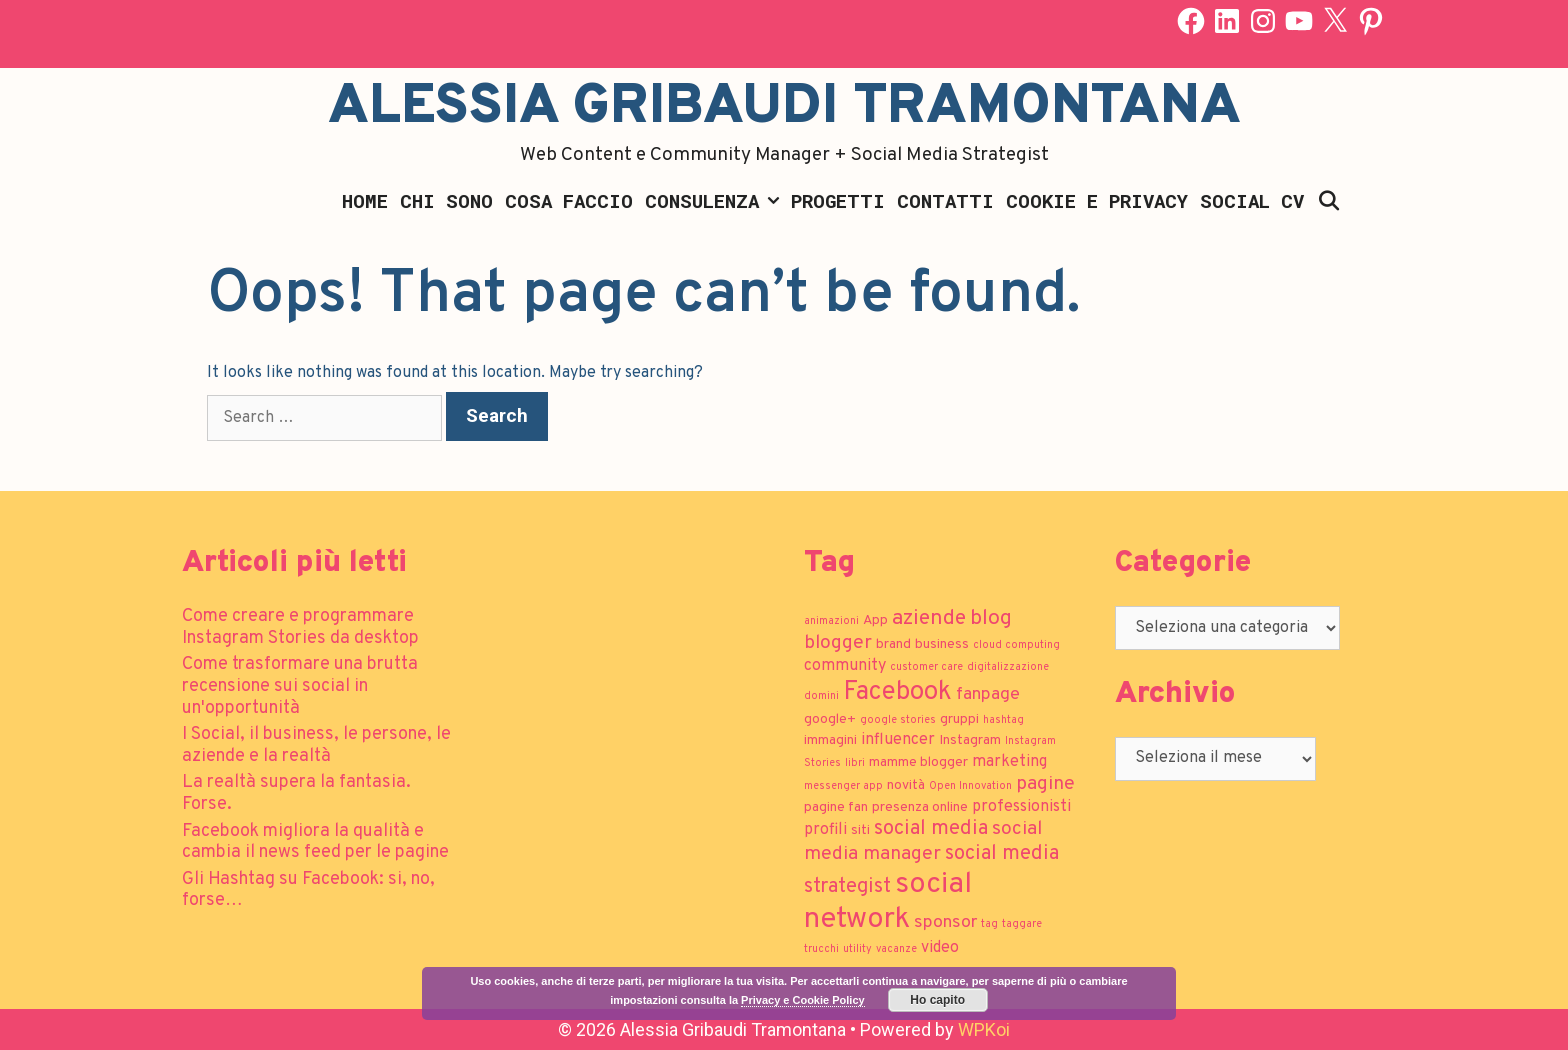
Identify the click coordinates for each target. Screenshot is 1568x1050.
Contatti (945, 200)
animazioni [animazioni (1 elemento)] (831, 621)
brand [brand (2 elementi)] (893, 644)
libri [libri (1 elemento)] (855, 763)
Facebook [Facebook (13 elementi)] (897, 692)
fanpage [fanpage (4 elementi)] (988, 694)
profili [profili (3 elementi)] (825, 830)
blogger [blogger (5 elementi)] (838, 643)
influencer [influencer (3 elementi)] (898, 740)
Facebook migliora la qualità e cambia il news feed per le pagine (315, 842)
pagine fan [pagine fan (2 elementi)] (836, 807)
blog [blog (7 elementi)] (991, 618)
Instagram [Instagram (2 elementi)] (970, 740)
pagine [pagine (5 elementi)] (1045, 784)
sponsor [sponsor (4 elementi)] (945, 922)
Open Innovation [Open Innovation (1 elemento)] (970, 786)
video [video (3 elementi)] (940, 948)
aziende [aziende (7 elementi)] (929, 618)
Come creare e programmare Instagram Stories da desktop (300, 627)
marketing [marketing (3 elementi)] (1009, 762)
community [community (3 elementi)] (845, 666)
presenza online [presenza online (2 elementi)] (920, 807)
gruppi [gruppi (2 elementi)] (959, 719)
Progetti (838, 200)
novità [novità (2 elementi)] (906, 785)
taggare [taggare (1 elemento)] (1022, 924)
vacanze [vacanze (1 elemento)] (896, 949)
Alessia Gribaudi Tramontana (784, 108)
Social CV (1252, 200)
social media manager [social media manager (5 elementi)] (923, 841)
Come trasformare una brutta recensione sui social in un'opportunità (300, 686)
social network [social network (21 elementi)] (888, 902)
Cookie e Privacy (1097, 200)
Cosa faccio (569, 200)
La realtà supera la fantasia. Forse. (296, 793)
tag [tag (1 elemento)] (989, 924)
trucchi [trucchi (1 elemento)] (821, 949)
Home (365, 200)
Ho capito (937, 1000)
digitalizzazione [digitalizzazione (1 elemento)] (1008, 667)
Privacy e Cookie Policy (803, 1000)
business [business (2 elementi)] (942, 644)
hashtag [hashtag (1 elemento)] (1003, 720)
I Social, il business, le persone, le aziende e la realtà (316, 745)
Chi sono (446, 200)
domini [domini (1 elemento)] (821, 696)
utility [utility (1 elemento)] (857, 949)
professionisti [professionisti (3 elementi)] (1021, 807)
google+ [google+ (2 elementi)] (830, 719)
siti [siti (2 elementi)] (860, 830)
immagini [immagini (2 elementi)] (830, 740)
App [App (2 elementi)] (875, 620)
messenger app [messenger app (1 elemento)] (843, 786)
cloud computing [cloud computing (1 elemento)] (1016, 645)
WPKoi (984, 1029)
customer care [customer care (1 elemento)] (926, 667)
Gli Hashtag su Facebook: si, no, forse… (308, 890)
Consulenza (715, 201)
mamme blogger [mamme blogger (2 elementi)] (918, 762)
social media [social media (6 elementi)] (931, 829)
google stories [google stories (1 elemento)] (898, 720)
